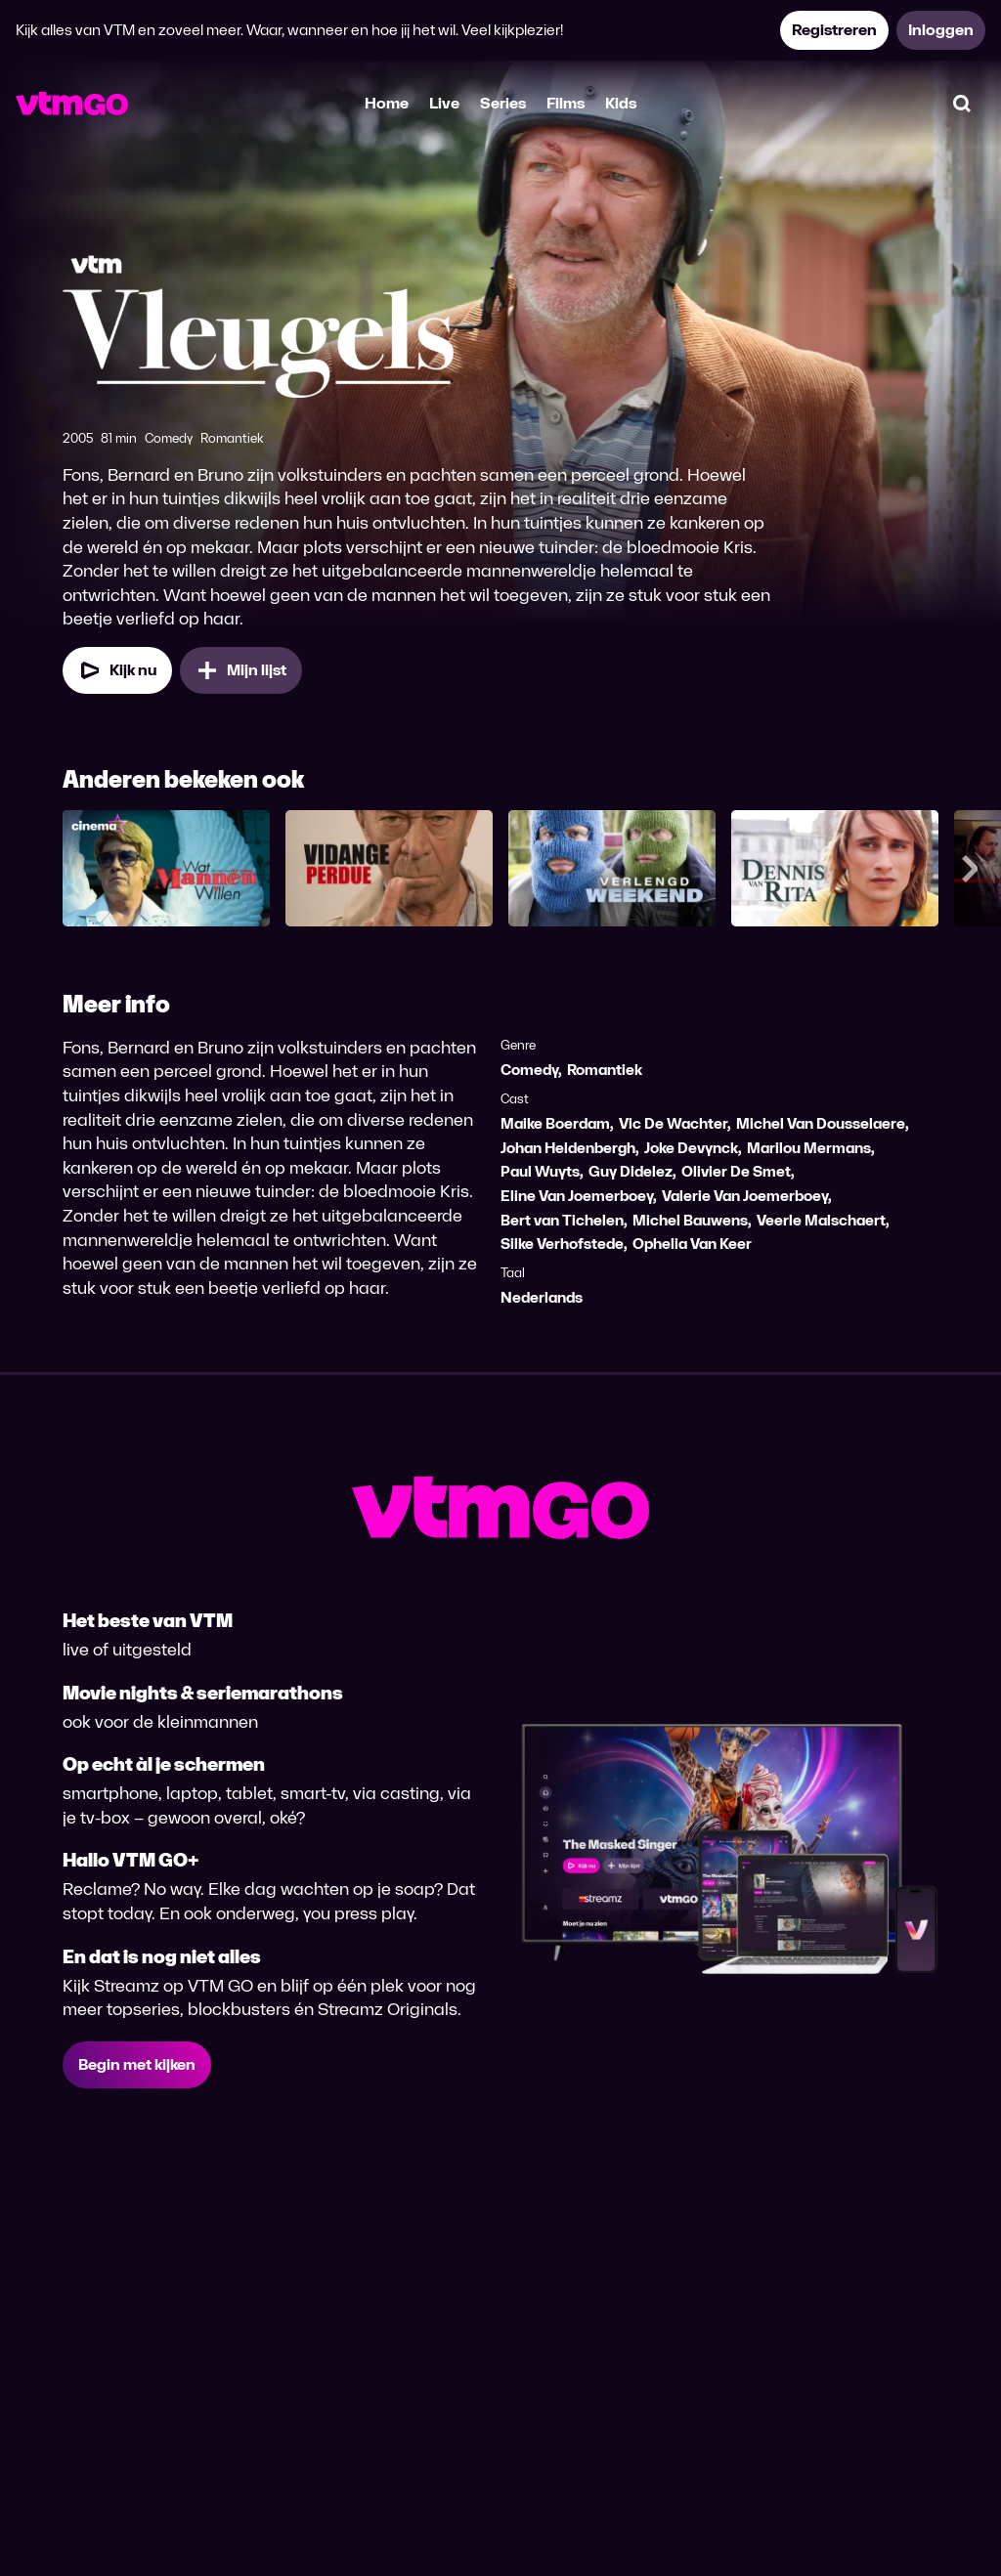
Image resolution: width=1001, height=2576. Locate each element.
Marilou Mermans (809, 1147)
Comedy (529, 1069)
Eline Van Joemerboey (576, 1195)
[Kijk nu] (117, 670)
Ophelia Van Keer (692, 1243)
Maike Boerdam (555, 1123)
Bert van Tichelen (562, 1220)
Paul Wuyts (540, 1171)
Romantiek (604, 1069)
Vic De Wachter (673, 1123)
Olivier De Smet (736, 1171)
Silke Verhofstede (562, 1243)
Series (503, 103)
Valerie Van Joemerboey (745, 1195)
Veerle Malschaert (821, 1220)
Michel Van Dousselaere (820, 1123)
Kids (620, 103)
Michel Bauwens (690, 1220)
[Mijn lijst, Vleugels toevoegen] (241, 670)
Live (444, 103)
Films (565, 103)
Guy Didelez (630, 1171)
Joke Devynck (691, 1147)
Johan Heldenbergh (567, 1147)
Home (387, 103)
